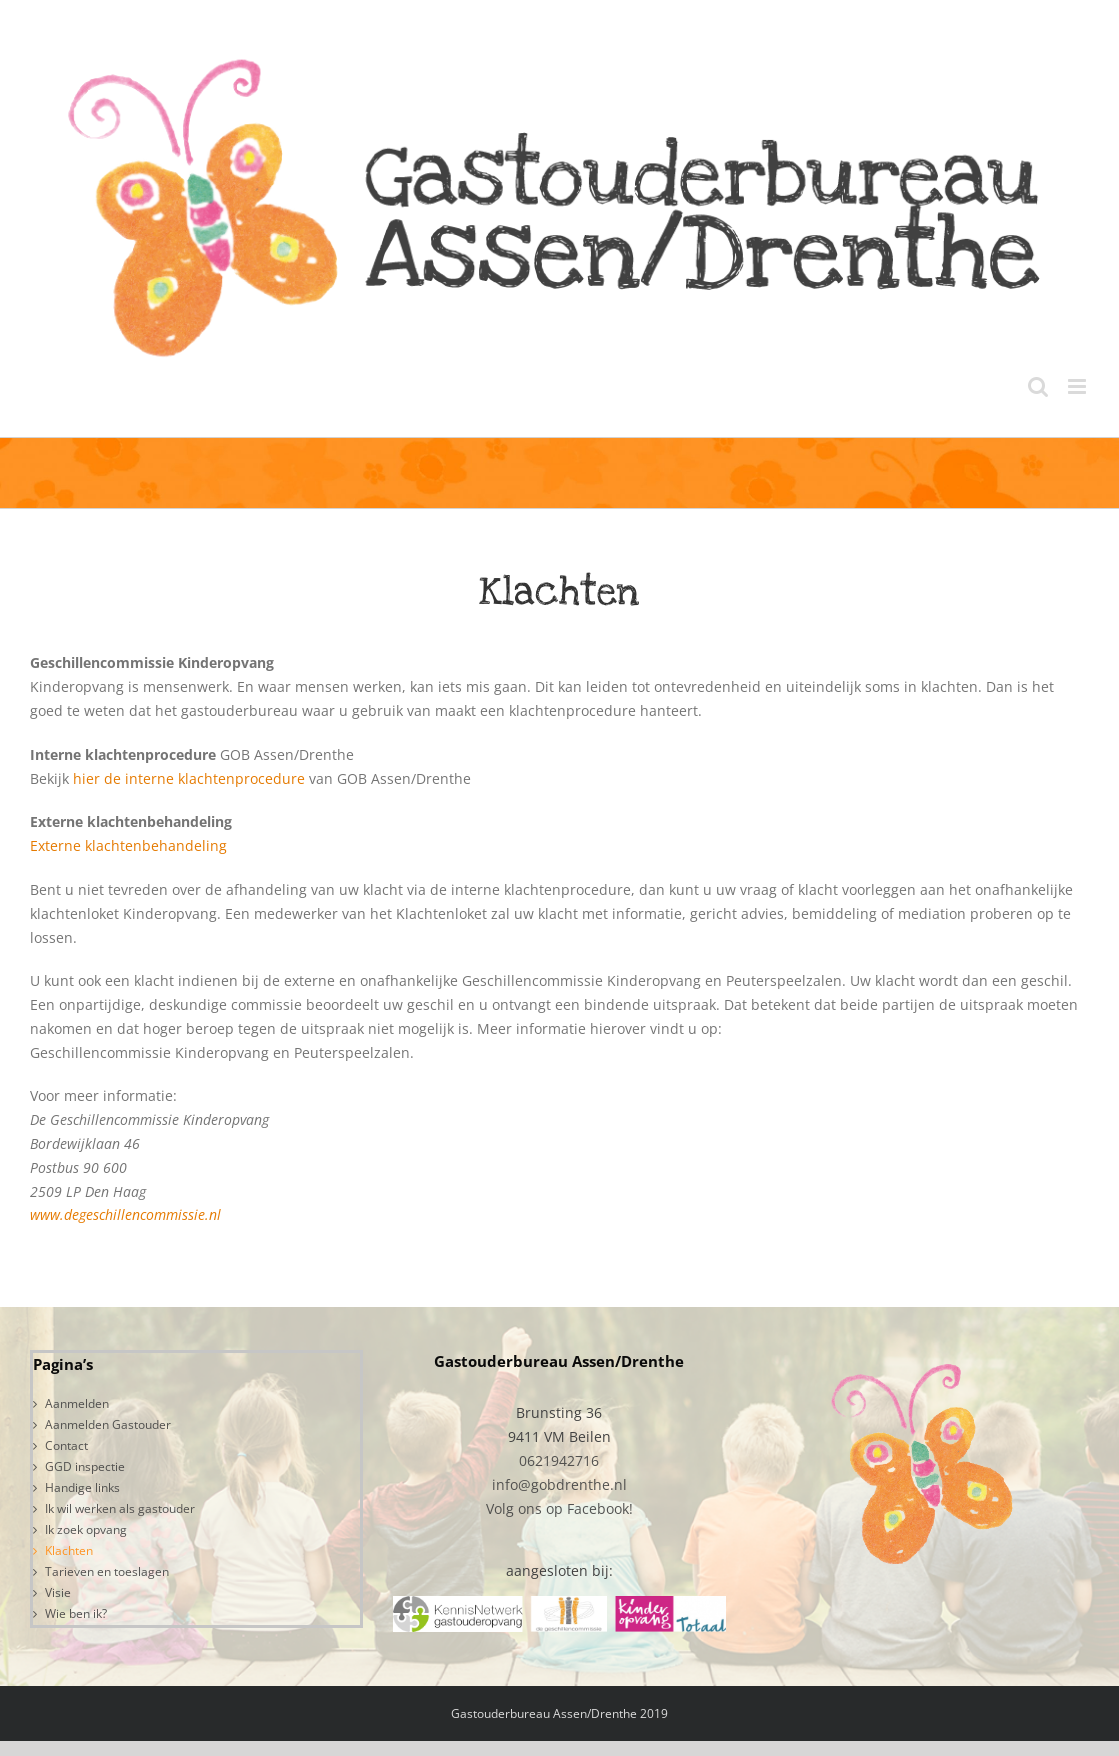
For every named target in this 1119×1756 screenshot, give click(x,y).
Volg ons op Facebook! (559, 1508)
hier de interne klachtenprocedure (189, 778)
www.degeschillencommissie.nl (125, 1214)
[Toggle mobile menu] (1078, 386)
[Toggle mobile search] (1038, 386)
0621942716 (559, 1460)
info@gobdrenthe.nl (559, 1484)
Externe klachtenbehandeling (128, 845)
